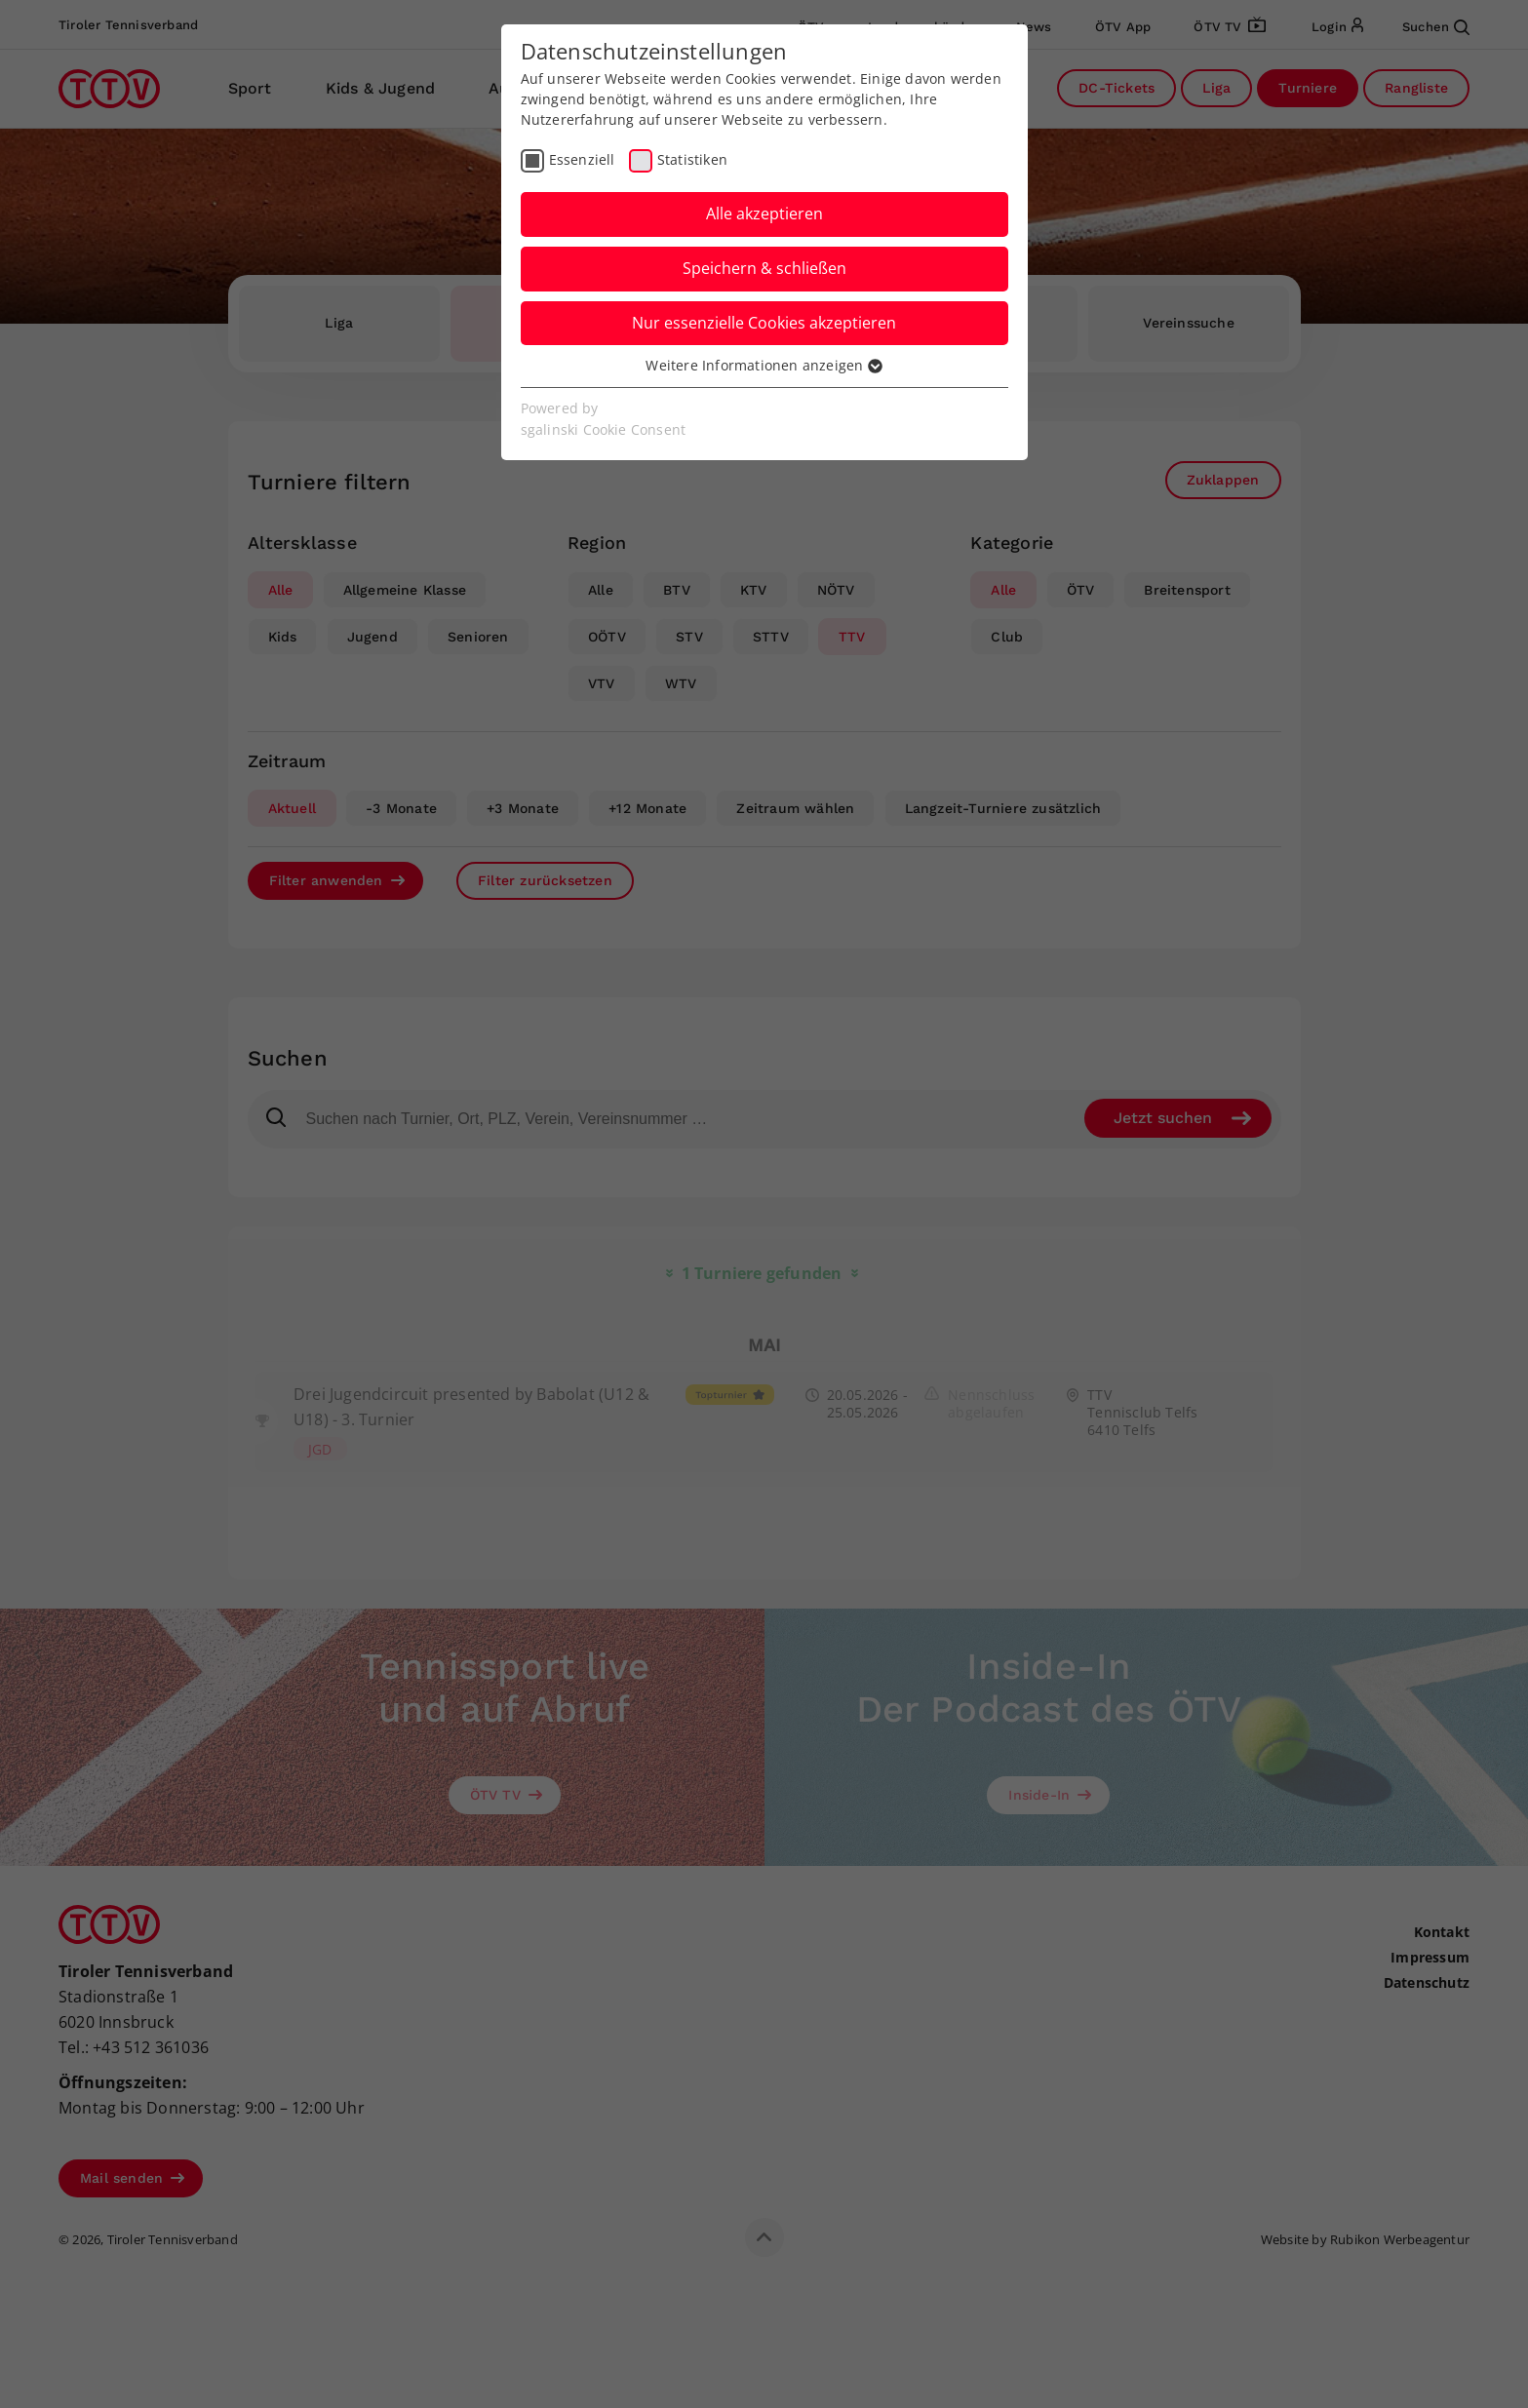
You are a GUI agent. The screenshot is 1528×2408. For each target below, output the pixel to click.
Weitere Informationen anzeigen (764, 365)
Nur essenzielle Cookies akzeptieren (764, 322)
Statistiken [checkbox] (692, 159)
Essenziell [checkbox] (582, 159)
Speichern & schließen (764, 268)
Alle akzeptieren (764, 213)
